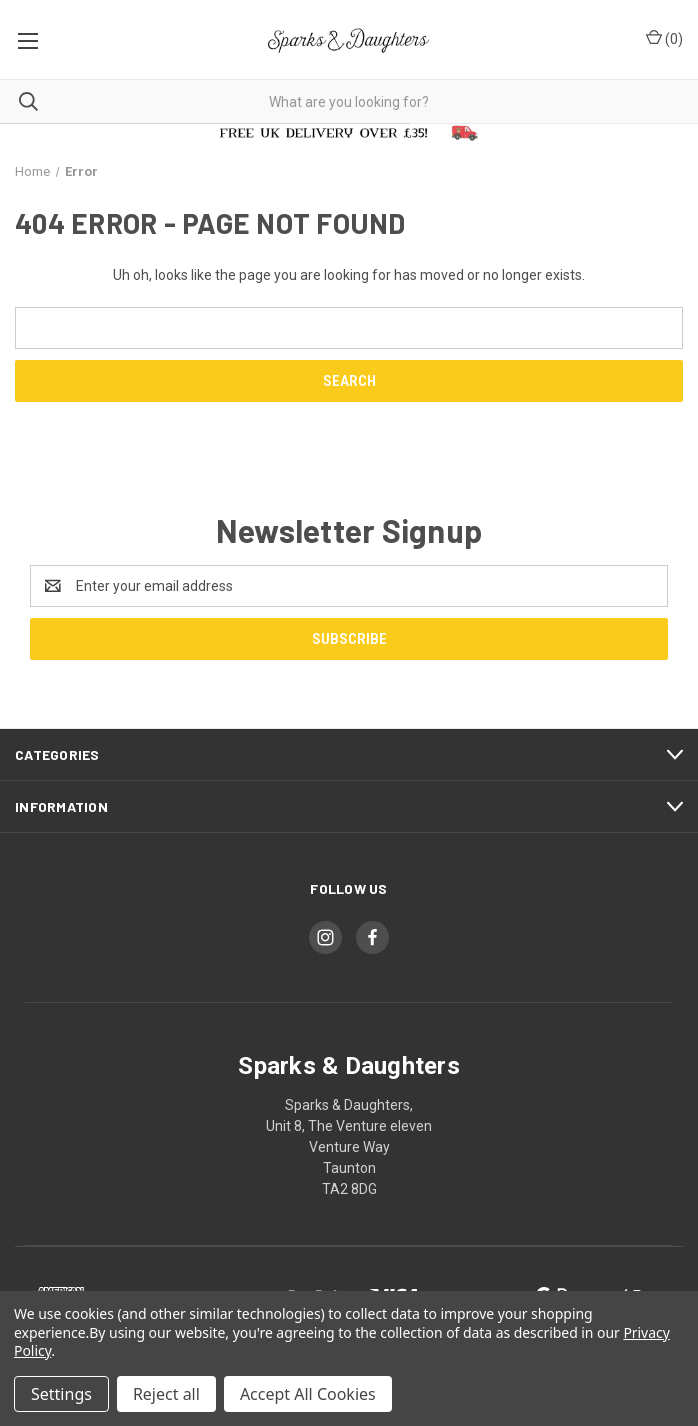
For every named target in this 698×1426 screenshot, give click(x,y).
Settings (61, 1394)
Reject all (166, 1394)
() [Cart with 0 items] (664, 38)
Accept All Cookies (308, 1394)
